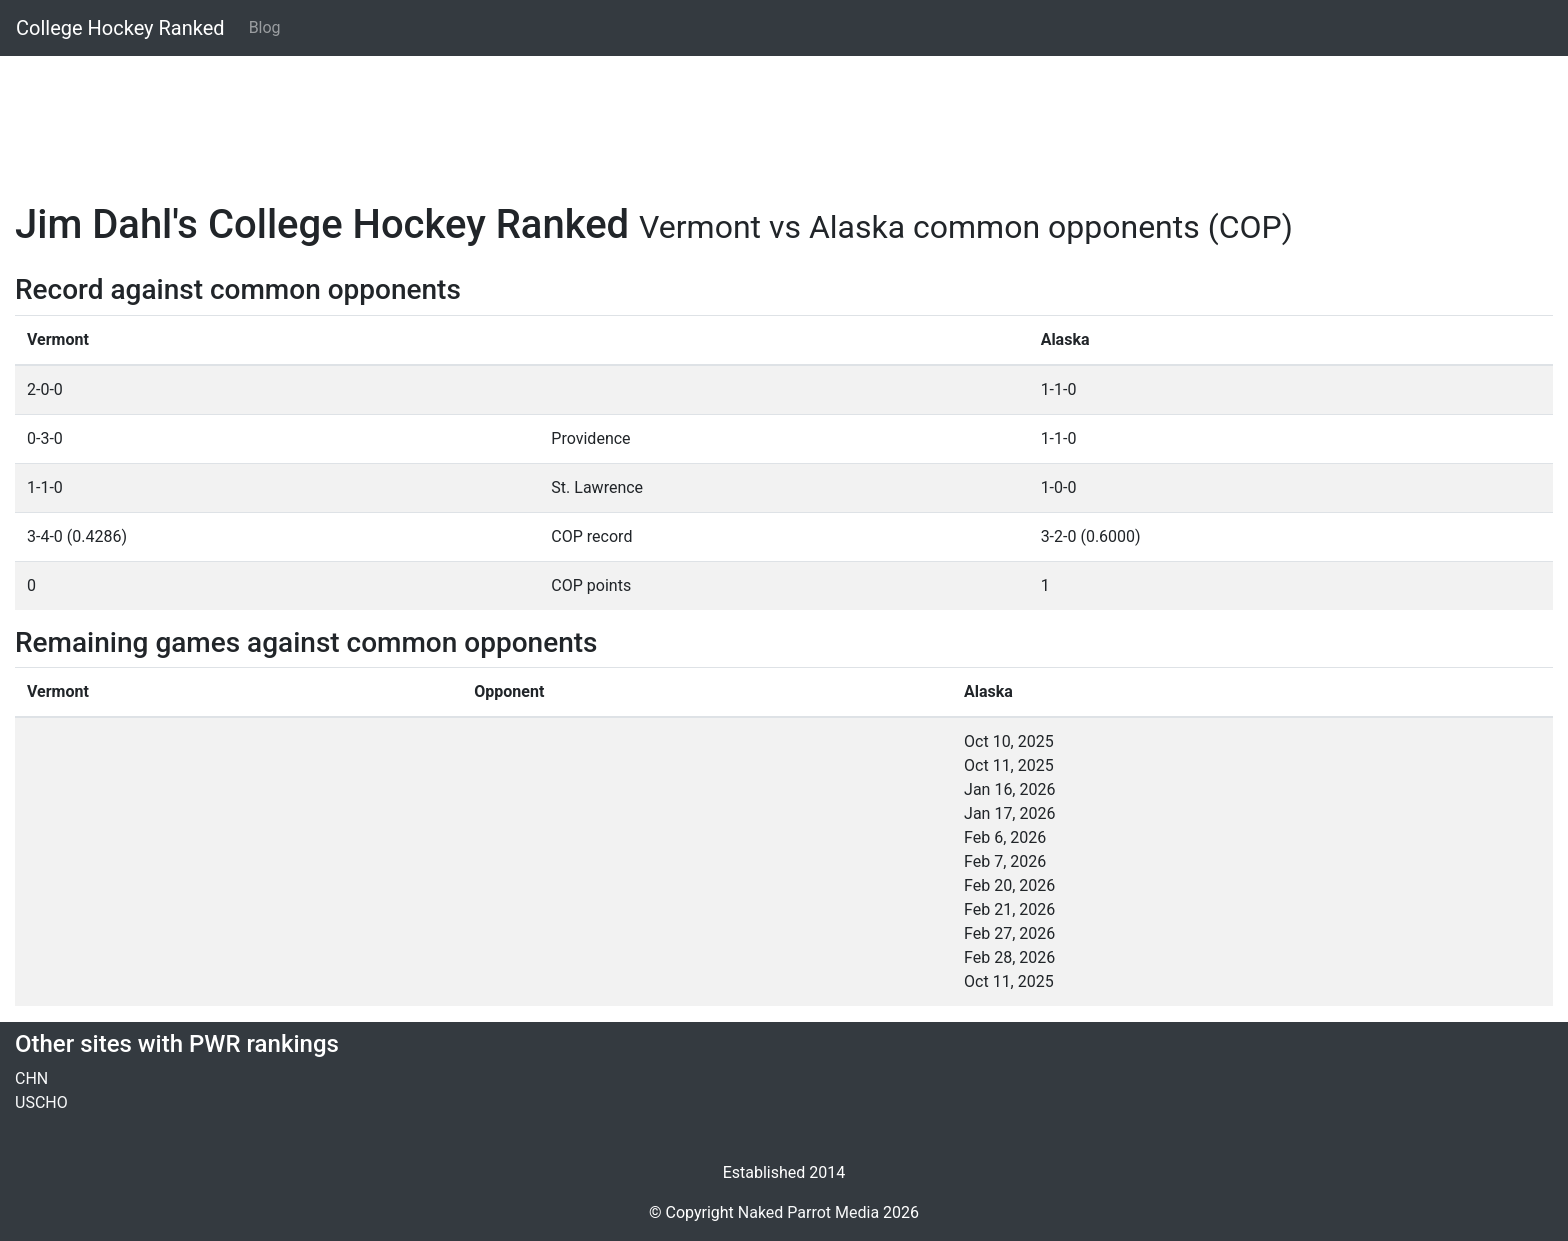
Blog (265, 27)
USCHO (41, 1102)
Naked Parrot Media (808, 1212)
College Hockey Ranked (120, 28)
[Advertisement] (615, 117)
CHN (31, 1078)
